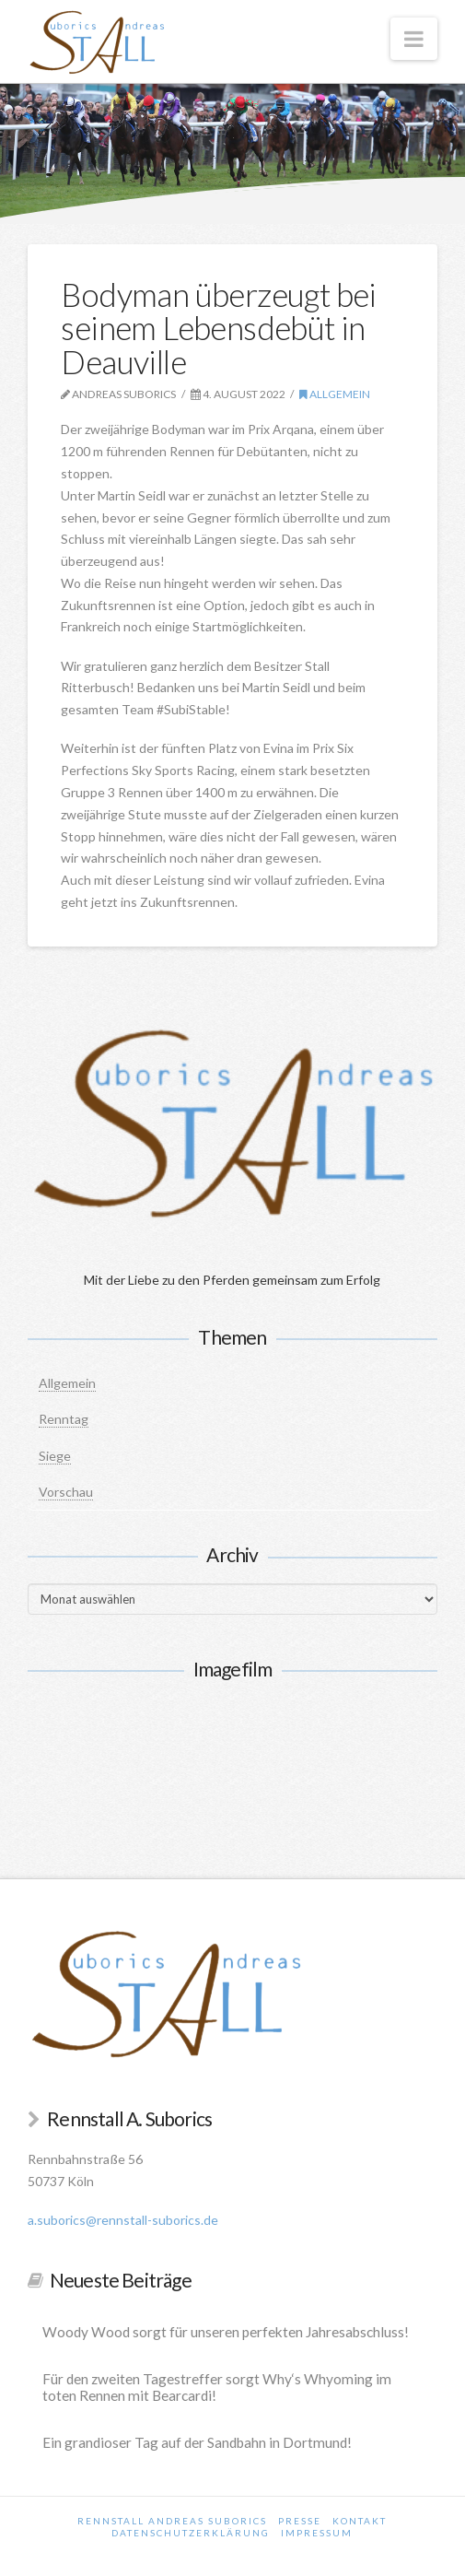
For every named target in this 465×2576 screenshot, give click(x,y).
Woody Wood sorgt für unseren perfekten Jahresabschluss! (225, 2331)
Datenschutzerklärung (190, 2532)
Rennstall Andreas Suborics (172, 2520)
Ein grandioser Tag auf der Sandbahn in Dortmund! (197, 2442)
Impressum (317, 2532)
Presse (299, 2520)
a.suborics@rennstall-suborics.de (123, 2220)
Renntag (63, 1419)
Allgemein (334, 394)
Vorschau (66, 1492)
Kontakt (359, 2520)
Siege (55, 1456)
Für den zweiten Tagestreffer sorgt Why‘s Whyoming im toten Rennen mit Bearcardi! (216, 2387)
